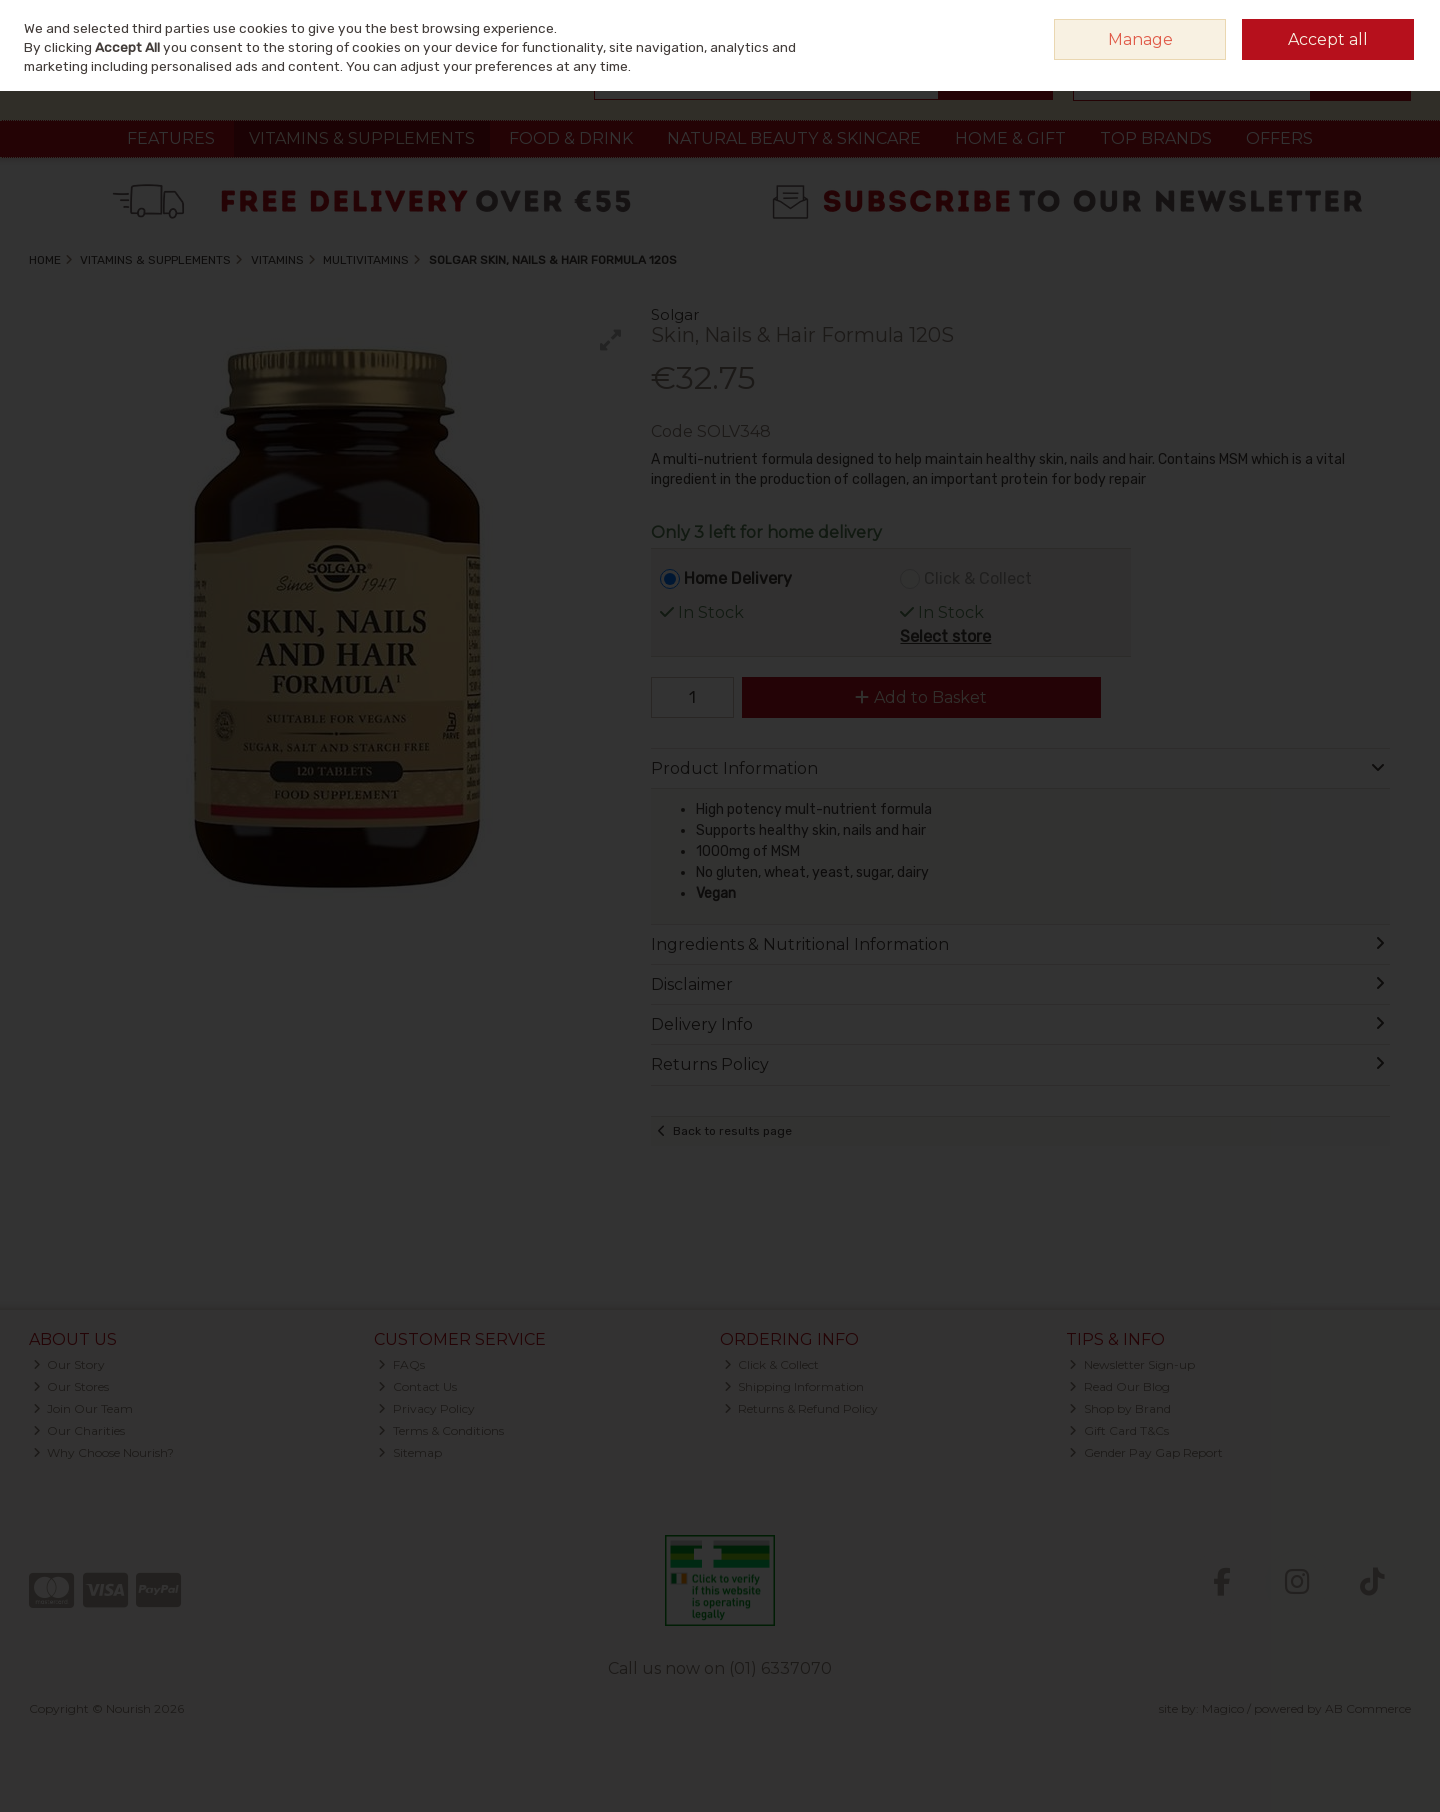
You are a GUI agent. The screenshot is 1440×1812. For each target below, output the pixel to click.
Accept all (1328, 39)
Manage (1140, 39)
